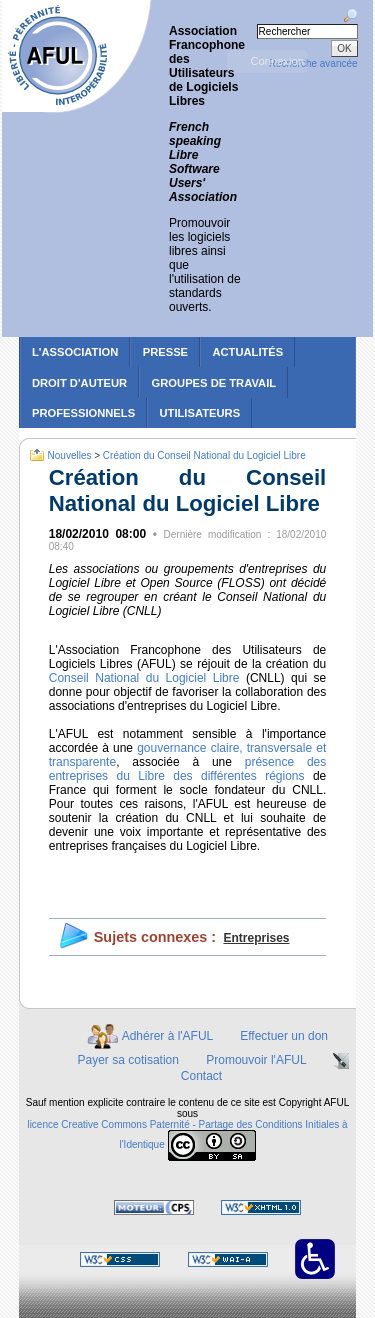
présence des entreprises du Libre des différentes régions (188, 769)
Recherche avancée (313, 63)
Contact (201, 1076)
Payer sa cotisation (128, 1060)
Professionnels (83, 413)
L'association (75, 352)
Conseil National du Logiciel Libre (144, 678)
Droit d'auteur (79, 383)
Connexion (277, 61)
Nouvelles (70, 454)
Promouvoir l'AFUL (256, 1060)
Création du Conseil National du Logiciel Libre (204, 454)
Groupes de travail (214, 383)
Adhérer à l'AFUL (167, 1036)
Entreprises (256, 938)
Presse (165, 352)
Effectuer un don (284, 1036)
